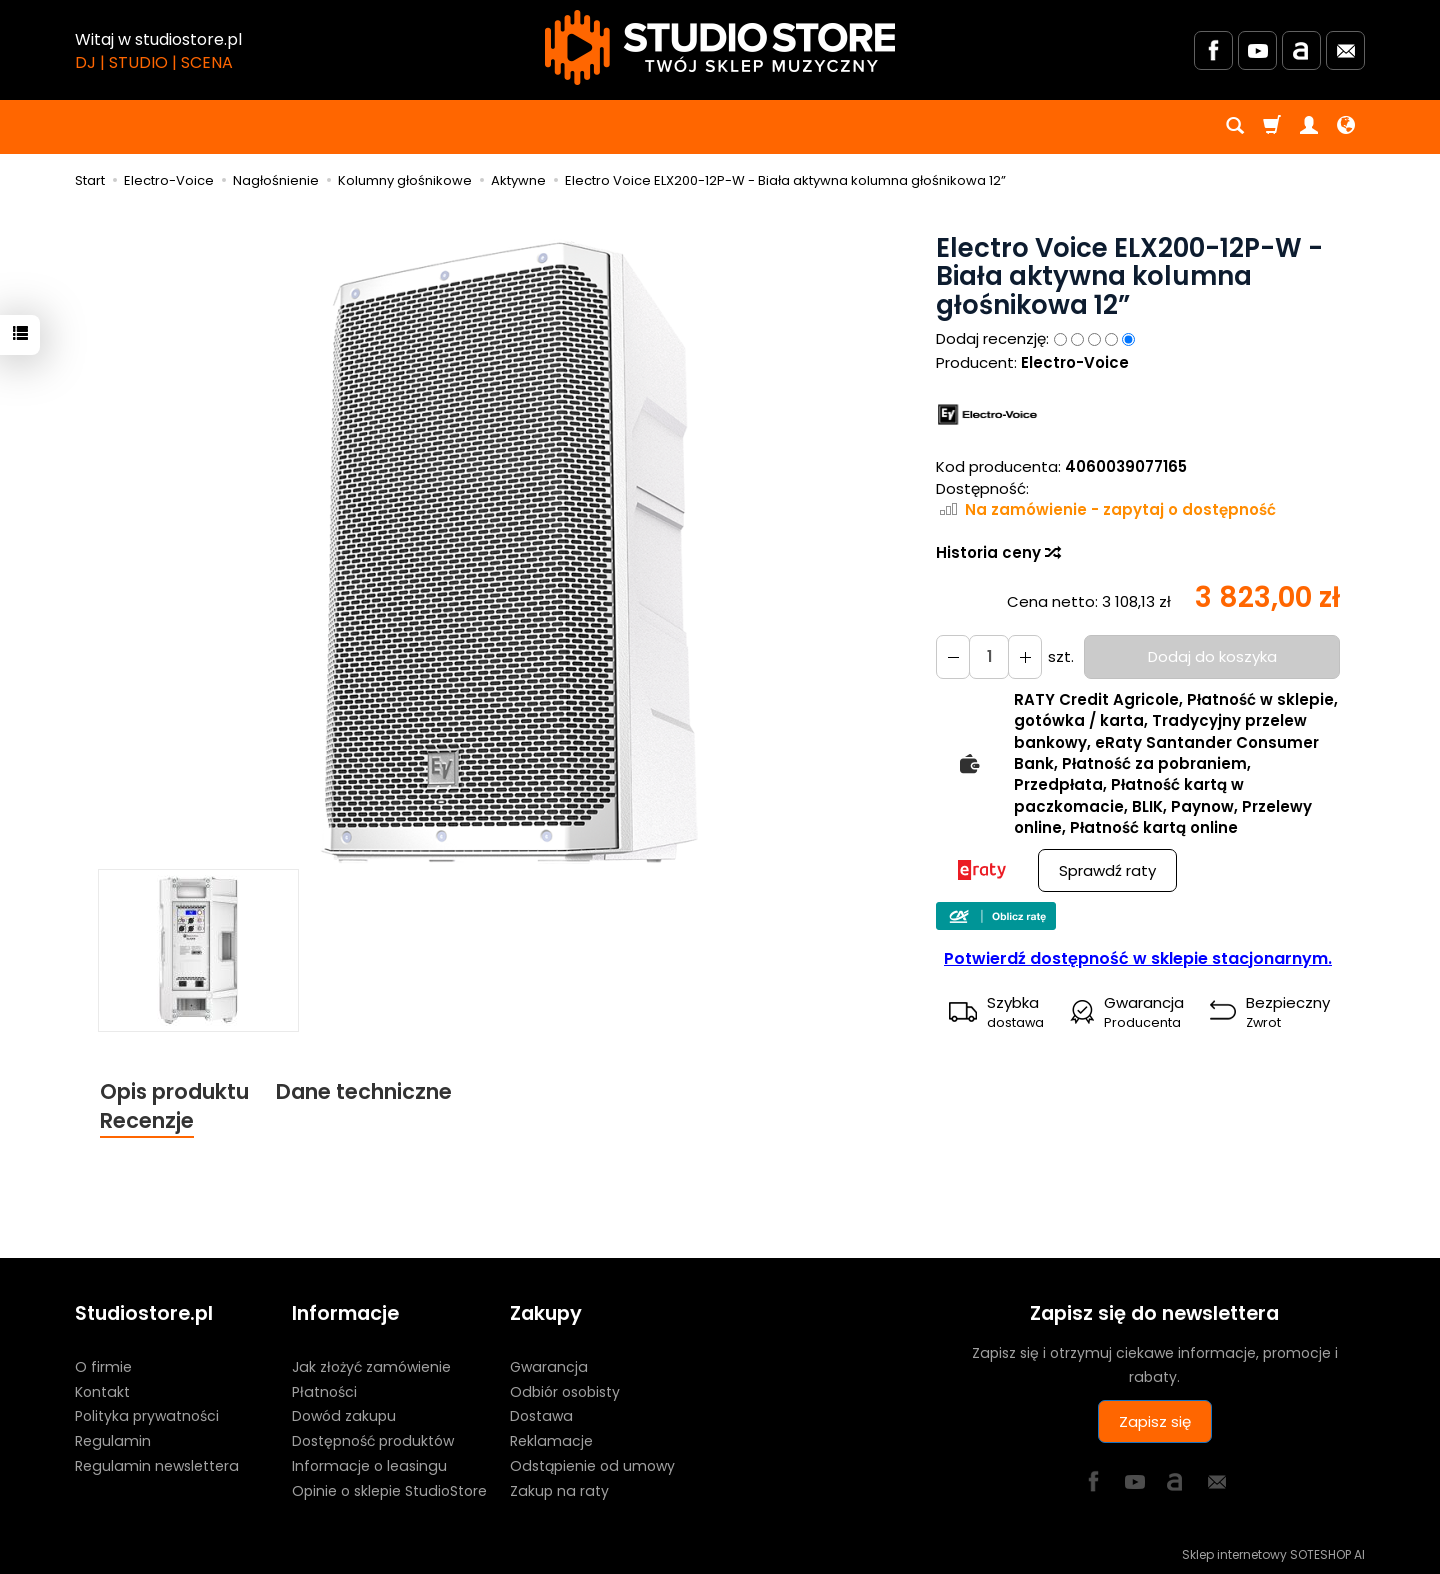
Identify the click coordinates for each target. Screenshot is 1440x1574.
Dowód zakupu (344, 1416)
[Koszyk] (1272, 127)
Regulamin (113, 1441)
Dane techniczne (364, 1091)
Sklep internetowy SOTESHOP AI (1273, 1553)
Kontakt (102, 1391)
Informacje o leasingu (369, 1466)
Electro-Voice (1075, 362)
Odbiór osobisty (565, 1391)
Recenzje (147, 1120)
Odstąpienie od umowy (592, 1466)
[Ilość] (989, 656)
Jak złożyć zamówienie (371, 1367)
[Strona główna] (720, 47)
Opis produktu (174, 1091)
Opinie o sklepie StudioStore (389, 1491)
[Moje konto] (1309, 127)
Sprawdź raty (1107, 870)
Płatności (324, 1391)
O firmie (103, 1367)
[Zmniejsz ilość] (1025, 656)
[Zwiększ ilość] (953, 656)
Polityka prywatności (147, 1416)
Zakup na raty (559, 1491)
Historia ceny (997, 552)
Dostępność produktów (373, 1441)
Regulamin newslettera (157, 1466)
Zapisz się (1155, 1421)
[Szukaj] (1235, 127)
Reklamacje (551, 1441)
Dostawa (541, 1416)
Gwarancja (549, 1367)
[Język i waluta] (1346, 127)
